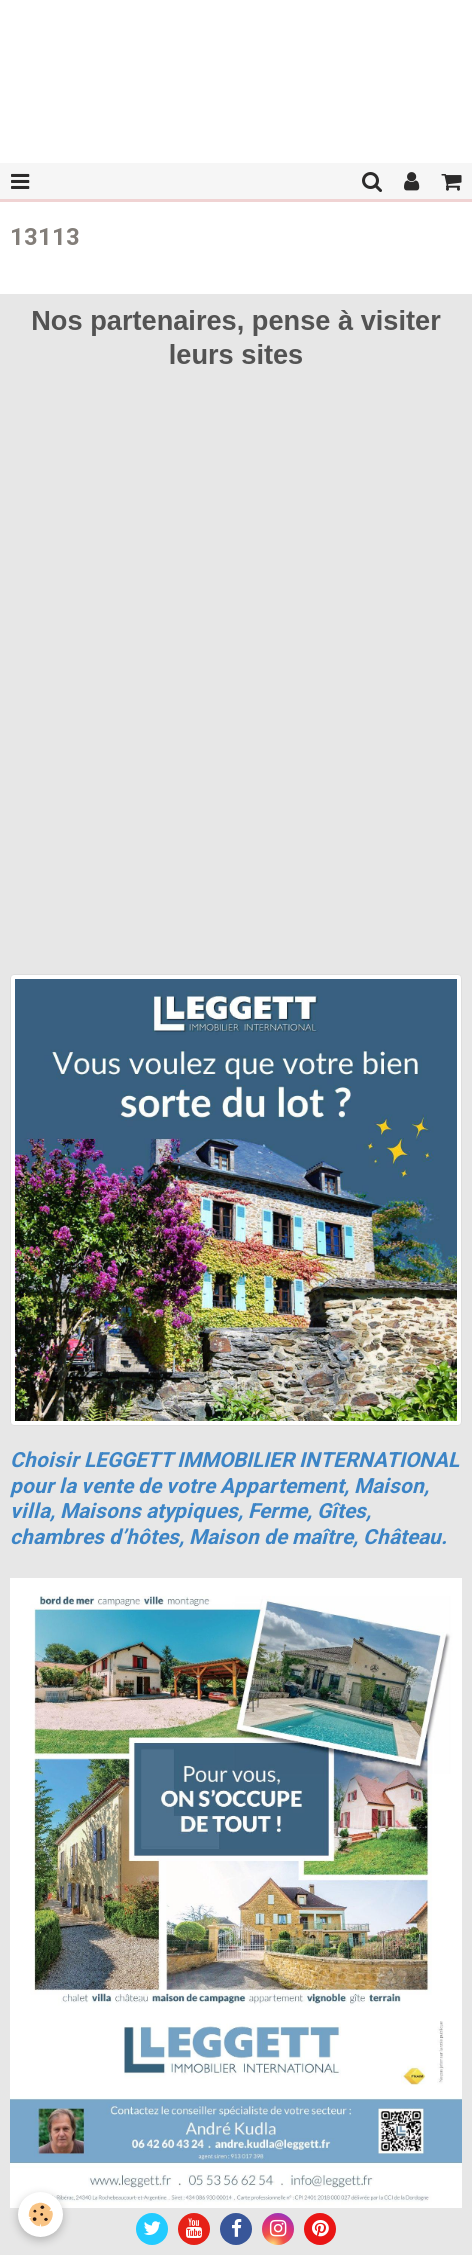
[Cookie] (40, 2214)
